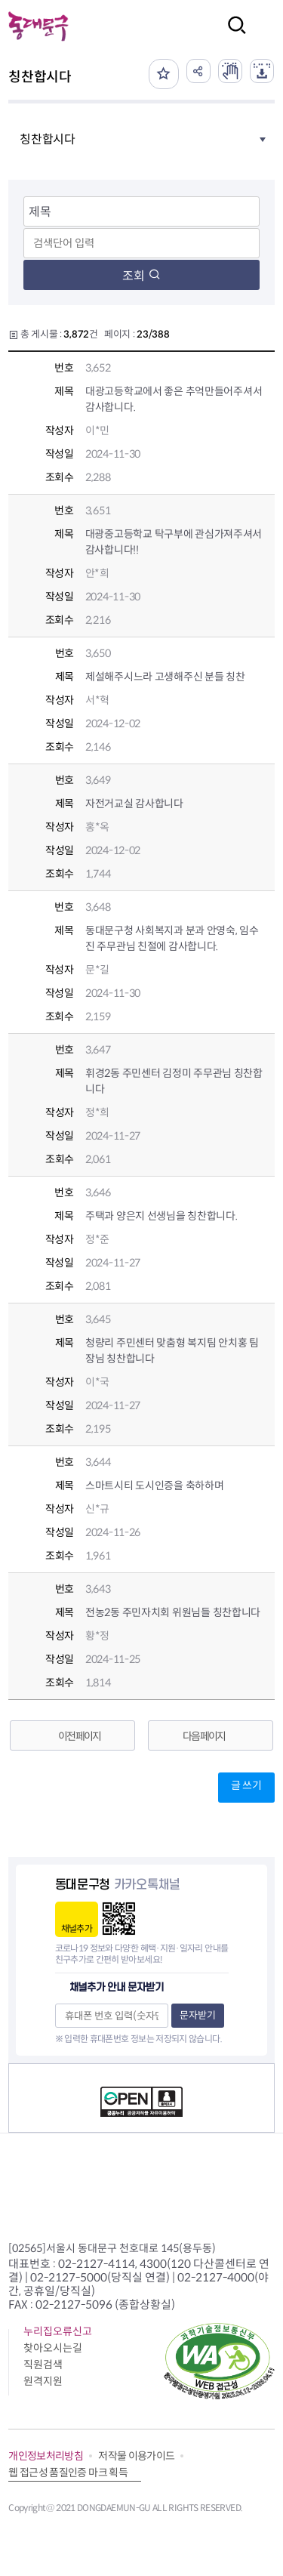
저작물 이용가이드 (136, 2456)
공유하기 (198, 71)
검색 (232, 35)
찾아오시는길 (52, 2348)
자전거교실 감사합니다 (134, 803)
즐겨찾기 (164, 74)
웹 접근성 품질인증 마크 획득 (68, 2472)
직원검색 (43, 2364)
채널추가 (76, 1928)
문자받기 (198, 2015)
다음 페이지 (204, 1736)
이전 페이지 (79, 1736)
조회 (141, 276)
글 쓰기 (246, 1785)
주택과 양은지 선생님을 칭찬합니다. (161, 1216)
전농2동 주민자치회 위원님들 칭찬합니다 (172, 1612)
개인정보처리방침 (45, 2456)
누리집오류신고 (57, 2331)
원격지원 (43, 2381)
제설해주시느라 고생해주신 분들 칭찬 (165, 676)
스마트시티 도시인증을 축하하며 (154, 1485)
